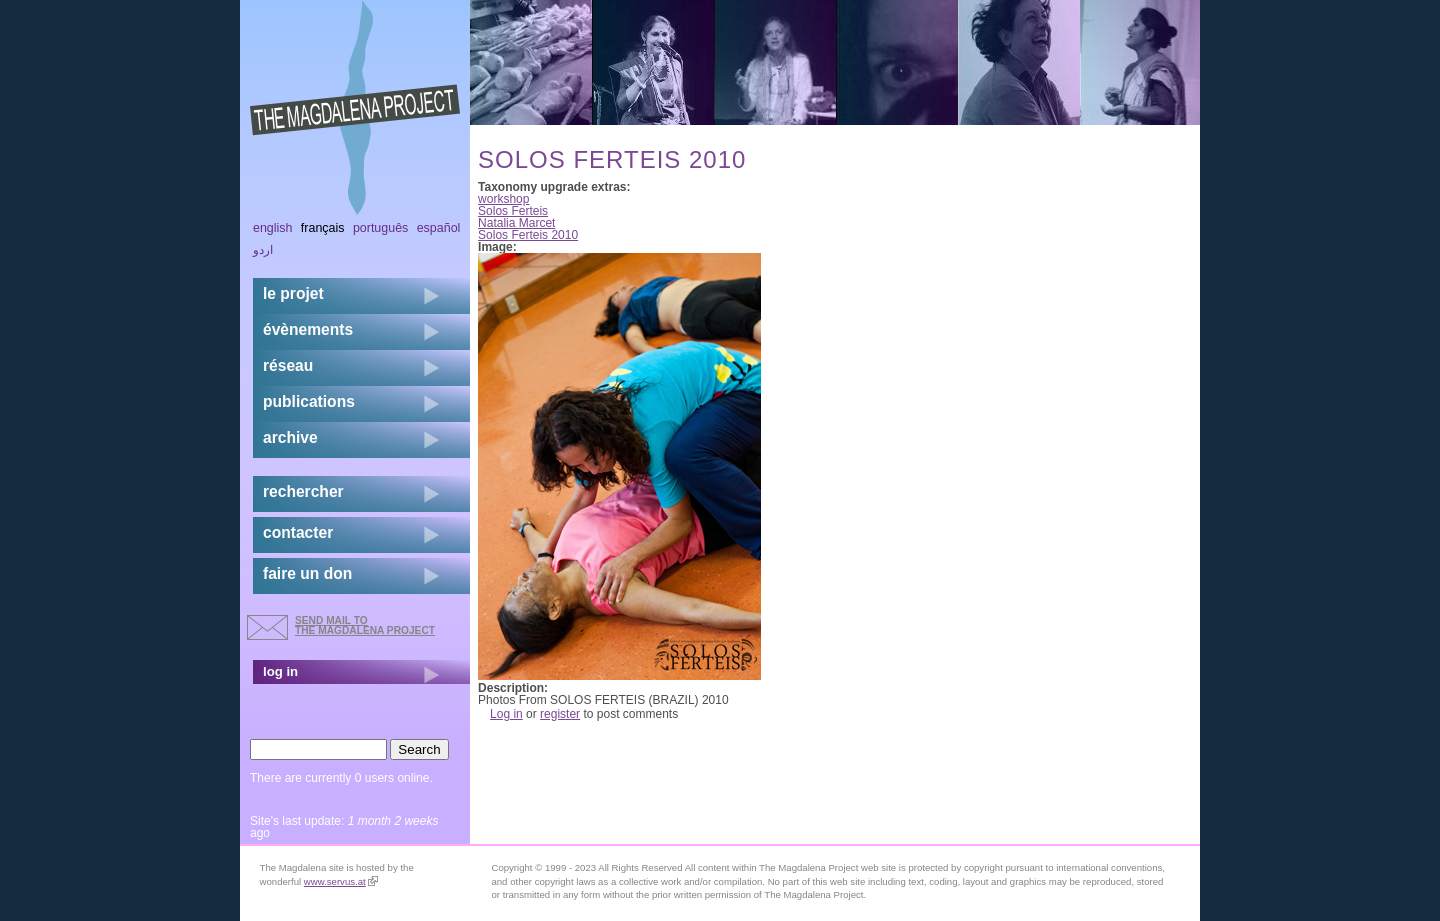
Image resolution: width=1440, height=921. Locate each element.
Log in (506, 714)
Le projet (293, 293)
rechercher (303, 491)
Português (380, 228)
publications (309, 401)
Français (323, 228)
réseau (288, 365)
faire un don (307, 573)
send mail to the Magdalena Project (365, 625)
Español (439, 228)
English (273, 228)
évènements (308, 329)
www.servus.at (341, 881)
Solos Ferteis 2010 (528, 235)
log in (280, 671)
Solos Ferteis (513, 211)
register (560, 714)
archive (290, 437)
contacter (298, 532)
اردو (263, 250)
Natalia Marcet (516, 223)
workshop (503, 199)
